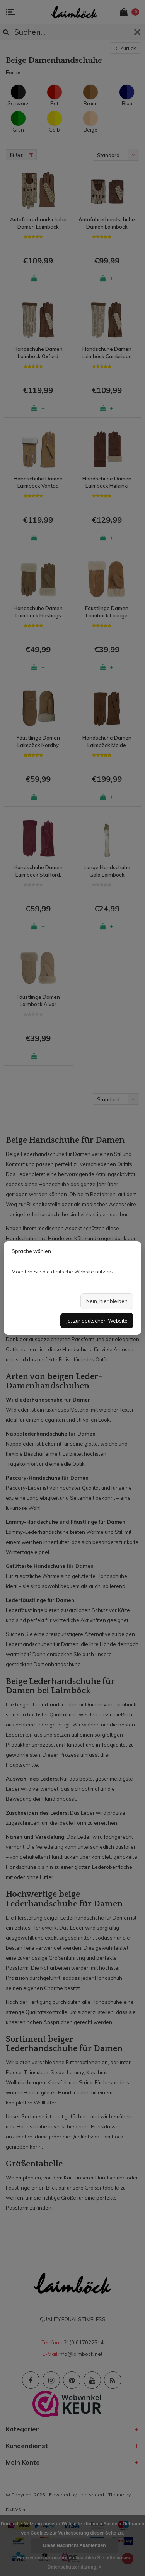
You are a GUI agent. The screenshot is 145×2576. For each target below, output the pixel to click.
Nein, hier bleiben (107, 1301)
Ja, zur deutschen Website (97, 1321)
